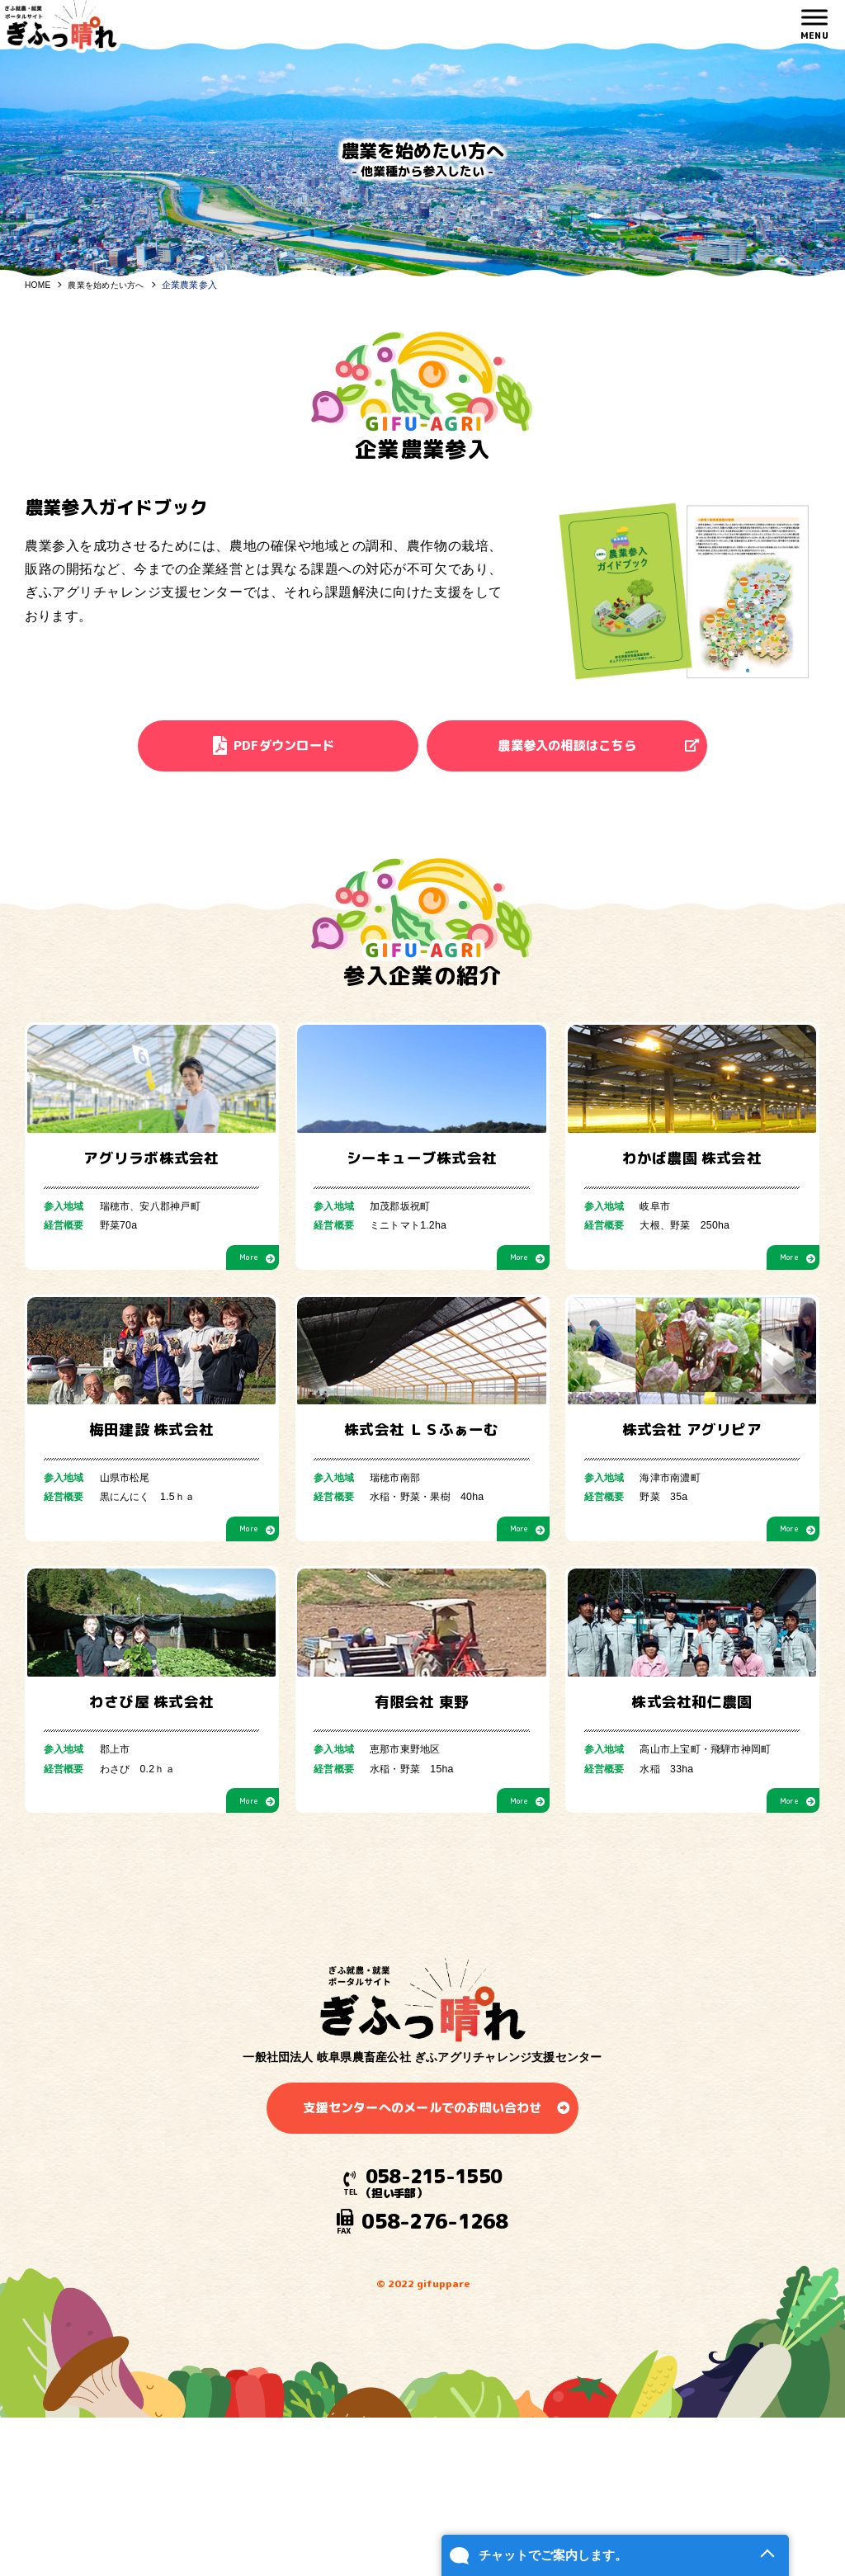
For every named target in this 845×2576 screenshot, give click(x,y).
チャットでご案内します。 (502, 2531)
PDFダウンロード (276, 747)
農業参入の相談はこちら (575, 747)
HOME (39, 285)
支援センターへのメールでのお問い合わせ (422, 2332)
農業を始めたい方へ (111, 285)
